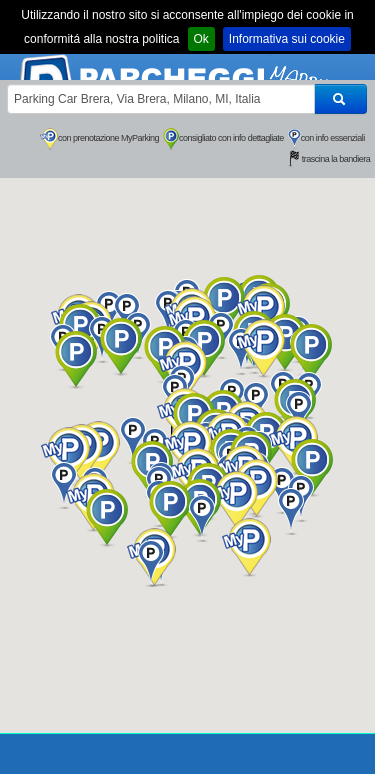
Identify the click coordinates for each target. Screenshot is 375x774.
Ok (201, 39)
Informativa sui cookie (287, 39)
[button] (233, 500)
